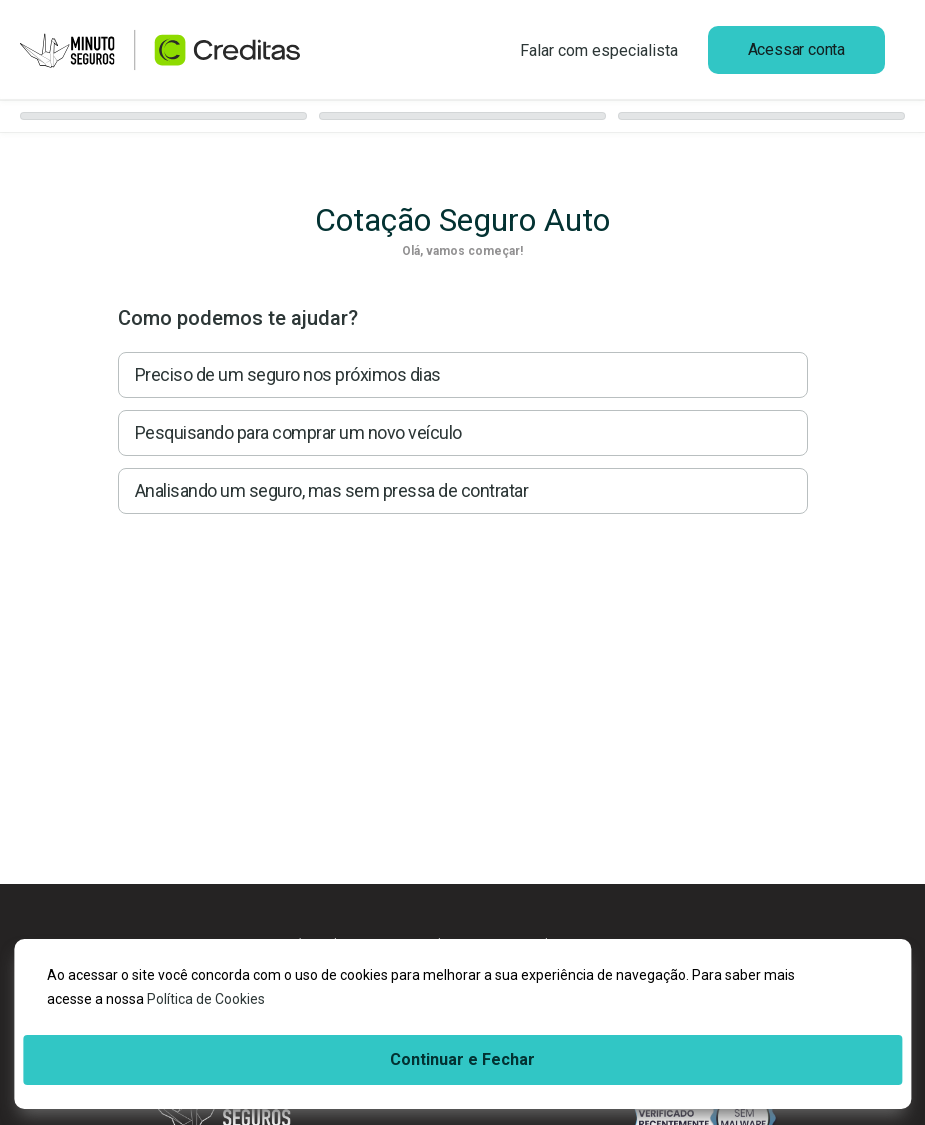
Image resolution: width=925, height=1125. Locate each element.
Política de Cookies (206, 999)
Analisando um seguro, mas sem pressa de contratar (332, 490)
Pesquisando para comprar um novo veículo (298, 432)
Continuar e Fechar (462, 1059)
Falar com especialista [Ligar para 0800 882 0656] (599, 50)
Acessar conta (796, 49)
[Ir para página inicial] (160, 50)
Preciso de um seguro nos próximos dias (288, 374)
